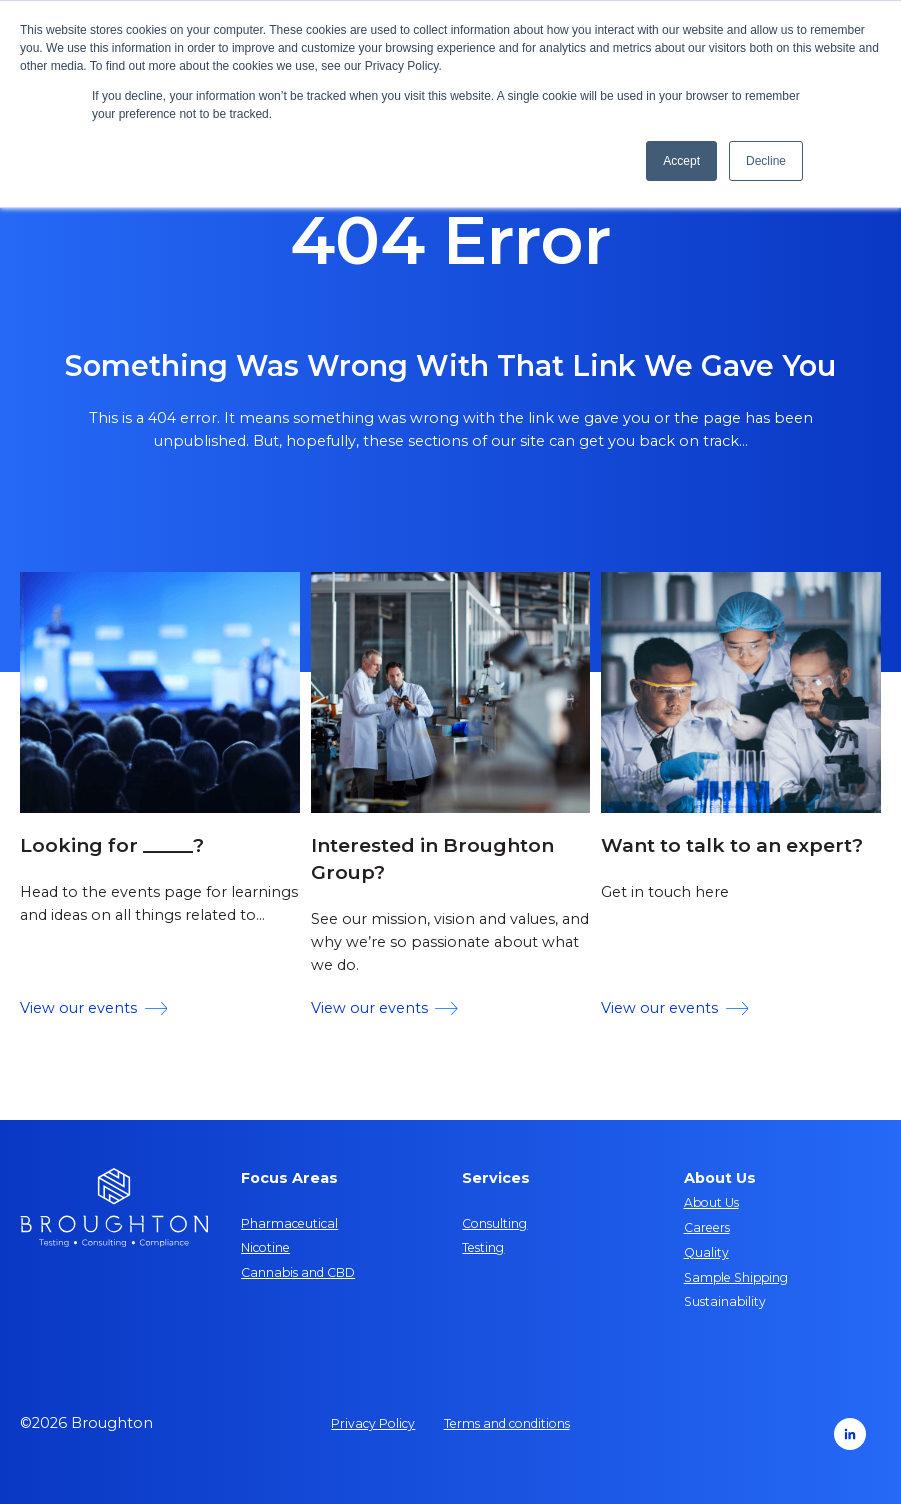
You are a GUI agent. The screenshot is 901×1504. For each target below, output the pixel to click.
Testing (483, 1247)
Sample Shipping (736, 1277)
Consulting (494, 1223)
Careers (707, 1227)
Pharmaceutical (289, 1223)
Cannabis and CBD (298, 1272)
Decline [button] (766, 161)
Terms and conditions (507, 1423)
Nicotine (265, 1247)
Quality (706, 1252)
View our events (93, 1008)
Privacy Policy (373, 1423)
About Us (711, 1202)
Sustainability (725, 1301)
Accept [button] (681, 161)
